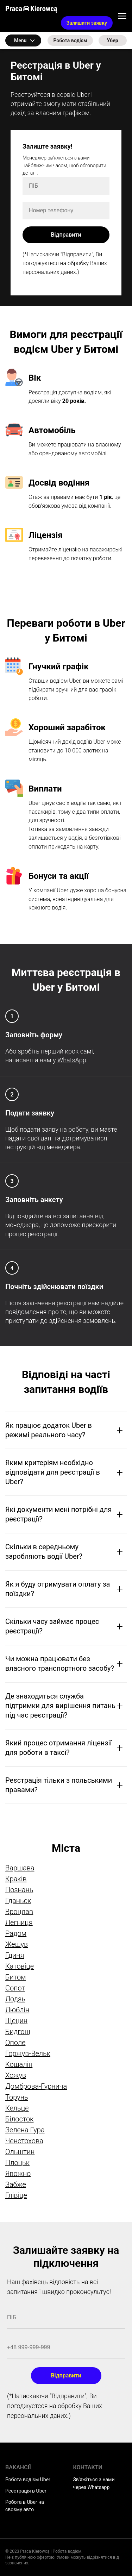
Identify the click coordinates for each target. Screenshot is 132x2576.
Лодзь (15, 1999)
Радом (15, 1933)
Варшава (19, 1868)
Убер (112, 40)
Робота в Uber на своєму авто (24, 2506)
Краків (15, 1879)
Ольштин (19, 2151)
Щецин (16, 2021)
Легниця (19, 1922)
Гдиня (14, 1955)
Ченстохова (24, 2141)
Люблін (17, 2010)
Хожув (15, 2075)
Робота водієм (70, 40)
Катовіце (19, 1966)
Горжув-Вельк (27, 2053)
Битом (15, 1977)
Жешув (16, 1944)
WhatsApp (71, 1060)
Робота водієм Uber (27, 2479)
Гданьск (18, 1900)
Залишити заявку (87, 23)
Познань (19, 1890)
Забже (15, 2184)
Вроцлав (19, 1911)
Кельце (17, 2108)
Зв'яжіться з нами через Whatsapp (94, 2483)
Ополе (15, 2042)
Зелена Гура (25, 2130)
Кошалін (18, 2064)
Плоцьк (17, 2162)
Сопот (15, 1988)
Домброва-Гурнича (36, 2086)
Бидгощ (17, 2031)
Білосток (19, 2119)
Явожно (18, 2173)
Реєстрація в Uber (25, 2491)
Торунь (16, 2097)
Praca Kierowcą (31, 9)
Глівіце (16, 2195)
